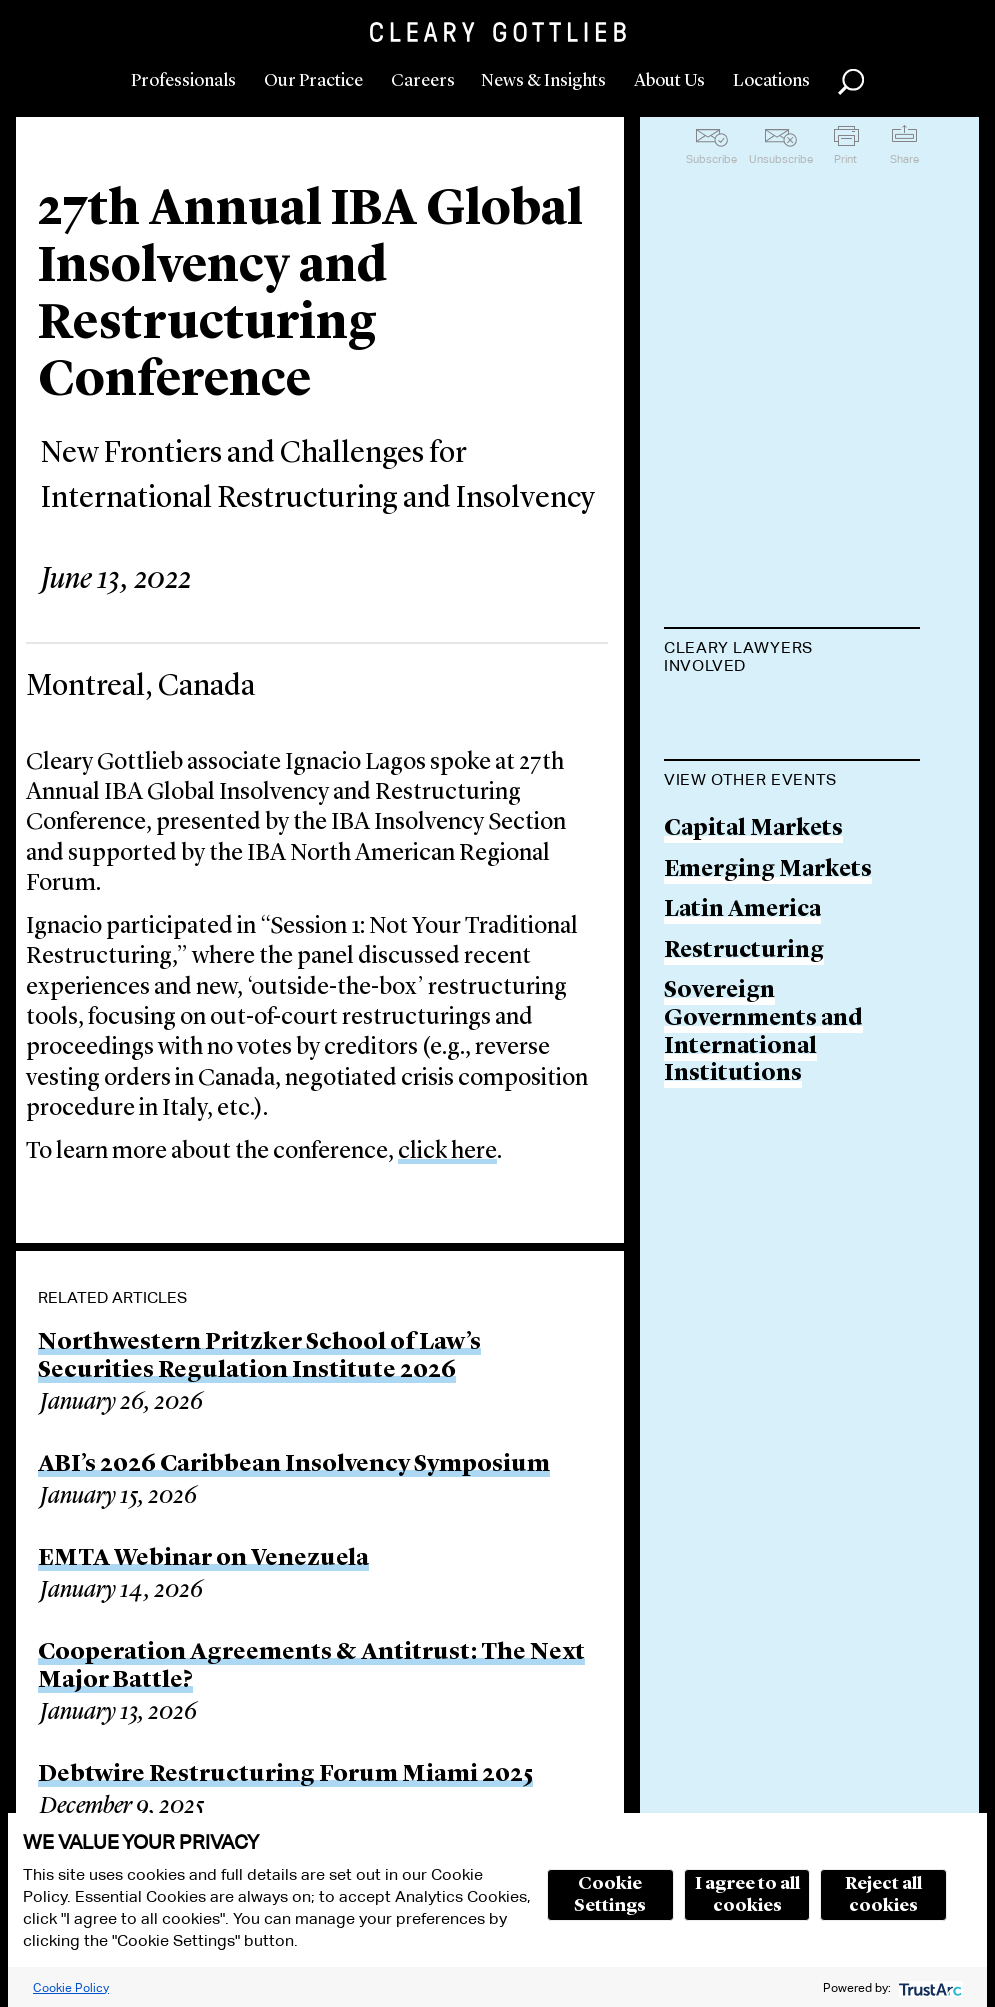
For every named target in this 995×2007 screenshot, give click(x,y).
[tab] (792, 659)
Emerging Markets (768, 971)
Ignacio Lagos (742, 715)
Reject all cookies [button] (883, 1895)
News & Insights (543, 81)
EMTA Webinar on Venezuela (203, 1559)
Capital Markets (753, 930)
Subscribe (711, 159)
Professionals (183, 81)
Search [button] (851, 82)
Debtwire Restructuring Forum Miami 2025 (285, 1775)
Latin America (742, 1011)
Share (904, 159)
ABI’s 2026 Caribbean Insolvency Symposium (294, 1465)
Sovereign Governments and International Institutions (763, 1135)
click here (447, 1152)
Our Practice (313, 81)
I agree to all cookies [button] (747, 1895)
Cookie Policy (71, 1987)
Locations (771, 81)
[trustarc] (928, 1987)
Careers (423, 81)
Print (845, 159)
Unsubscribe (781, 159)
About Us (669, 81)
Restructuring (744, 1052)
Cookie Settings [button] (610, 1895)
